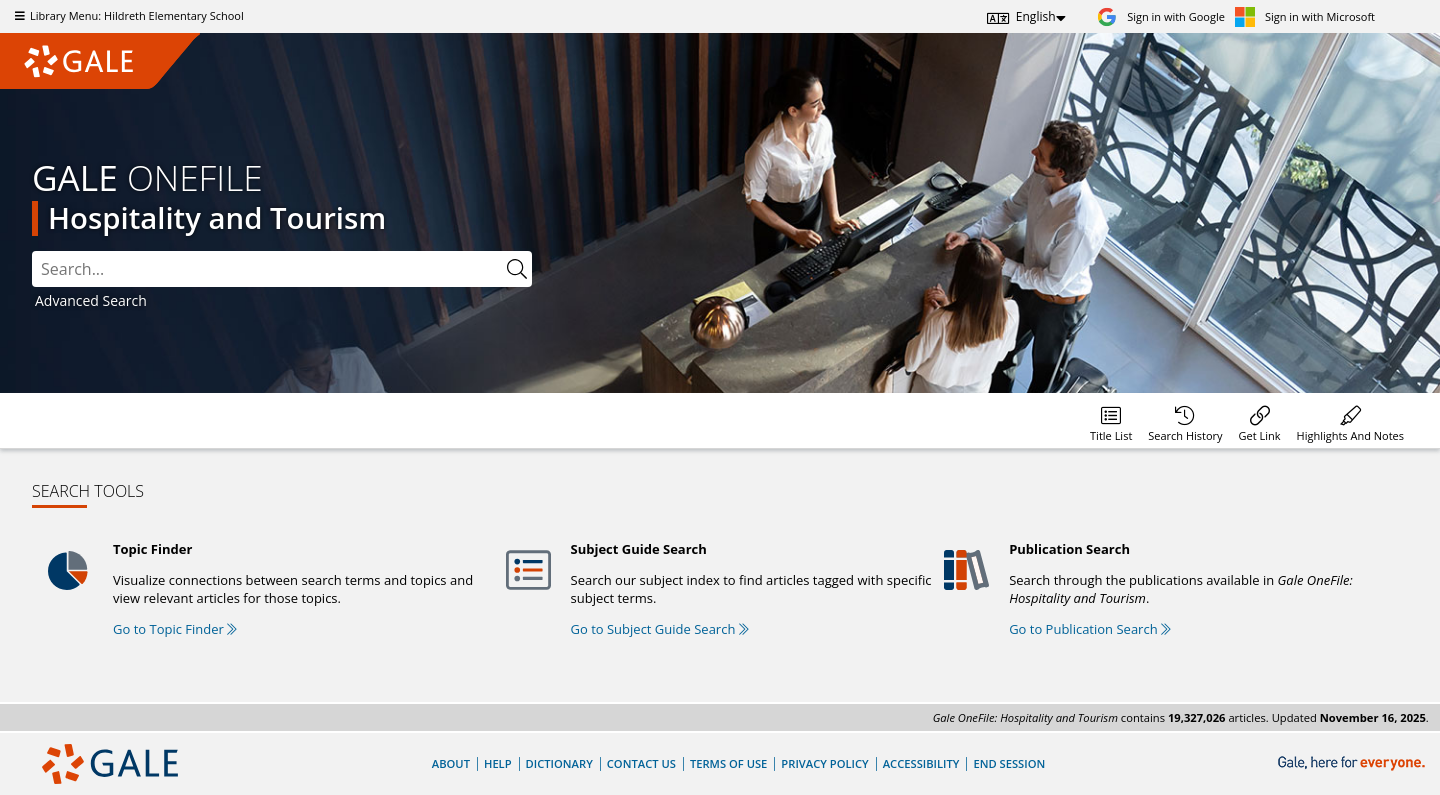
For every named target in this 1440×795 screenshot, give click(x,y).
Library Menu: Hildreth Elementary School (127, 15)
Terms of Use (728, 763)
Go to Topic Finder (175, 629)
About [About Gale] (451, 763)
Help (498, 763)
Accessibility (921, 763)
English (1036, 16)
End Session (1009, 763)
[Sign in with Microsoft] (1305, 16)
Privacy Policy (824, 763)
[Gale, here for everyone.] (1353, 763)
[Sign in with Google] (1161, 16)
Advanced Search (91, 300)
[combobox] (267, 269)
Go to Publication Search (1090, 629)
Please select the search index (32, 251)
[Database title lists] (1111, 420)
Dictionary (559, 763)
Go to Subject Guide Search (660, 629)
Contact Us (641, 763)
